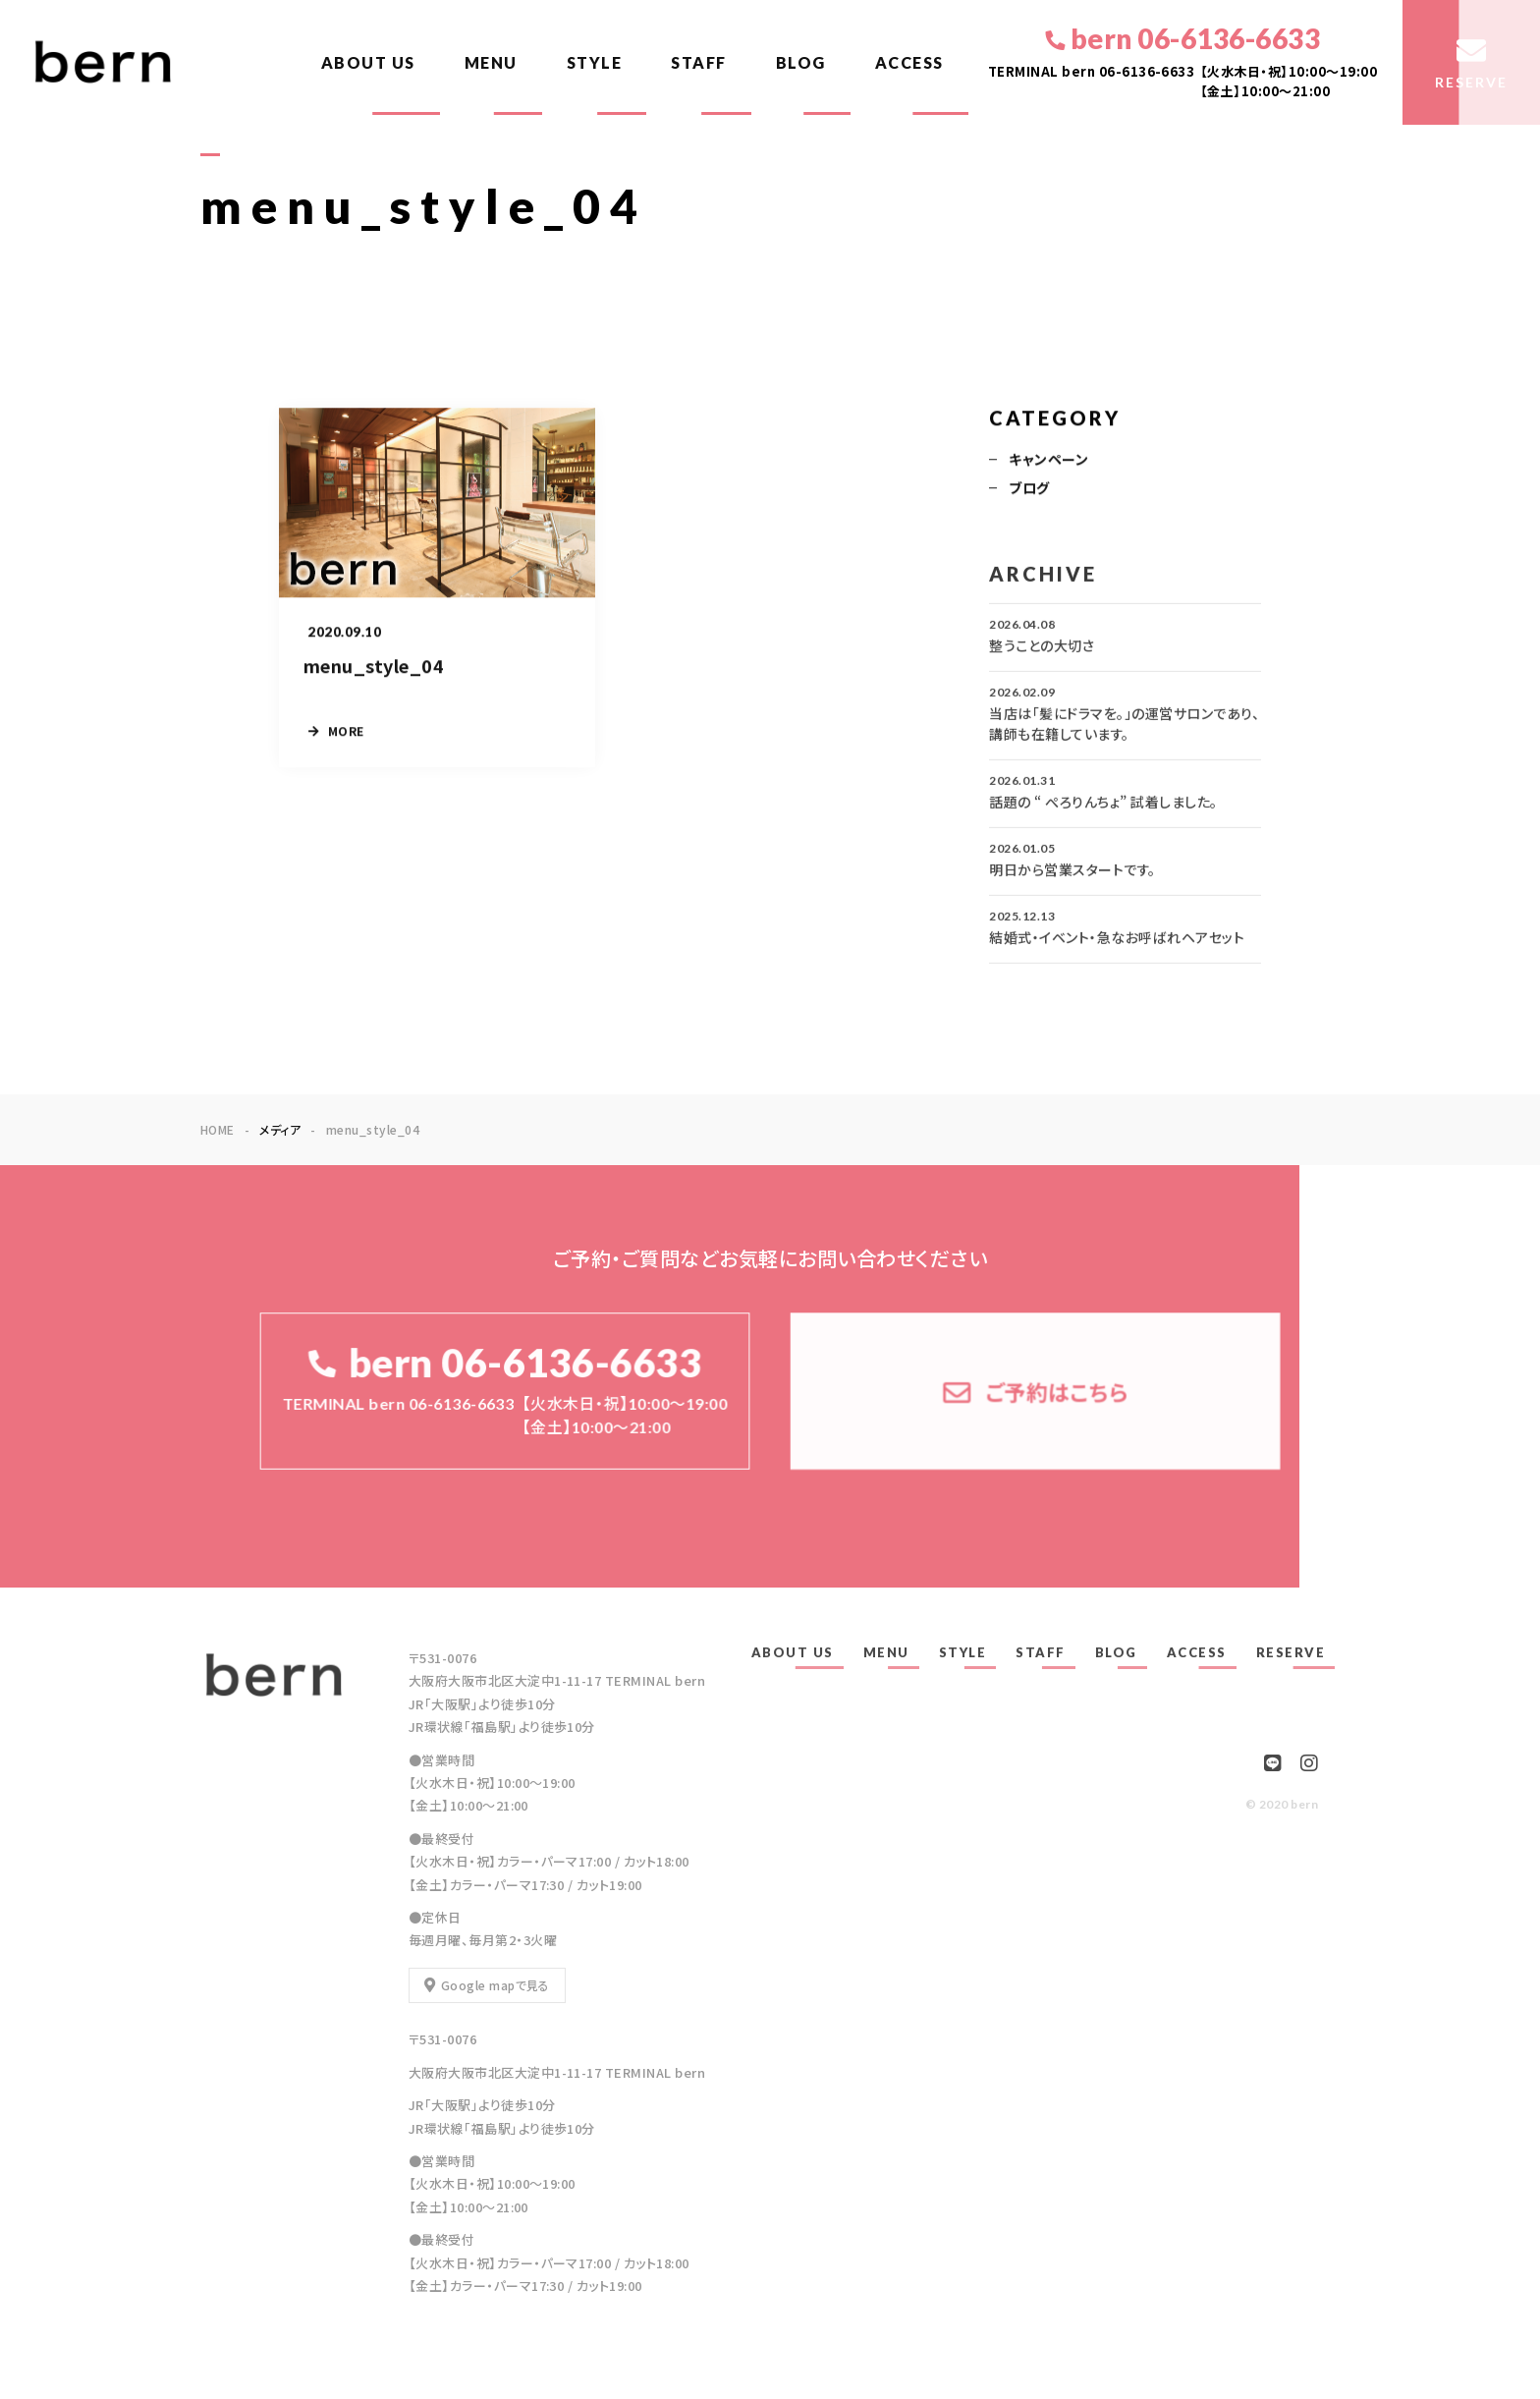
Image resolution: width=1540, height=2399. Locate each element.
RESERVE (1291, 1652)
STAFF (699, 62)
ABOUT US (368, 62)
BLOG (801, 62)
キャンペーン (1048, 461)
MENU (491, 62)
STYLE (595, 62)
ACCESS (909, 62)
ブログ (1029, 489)
